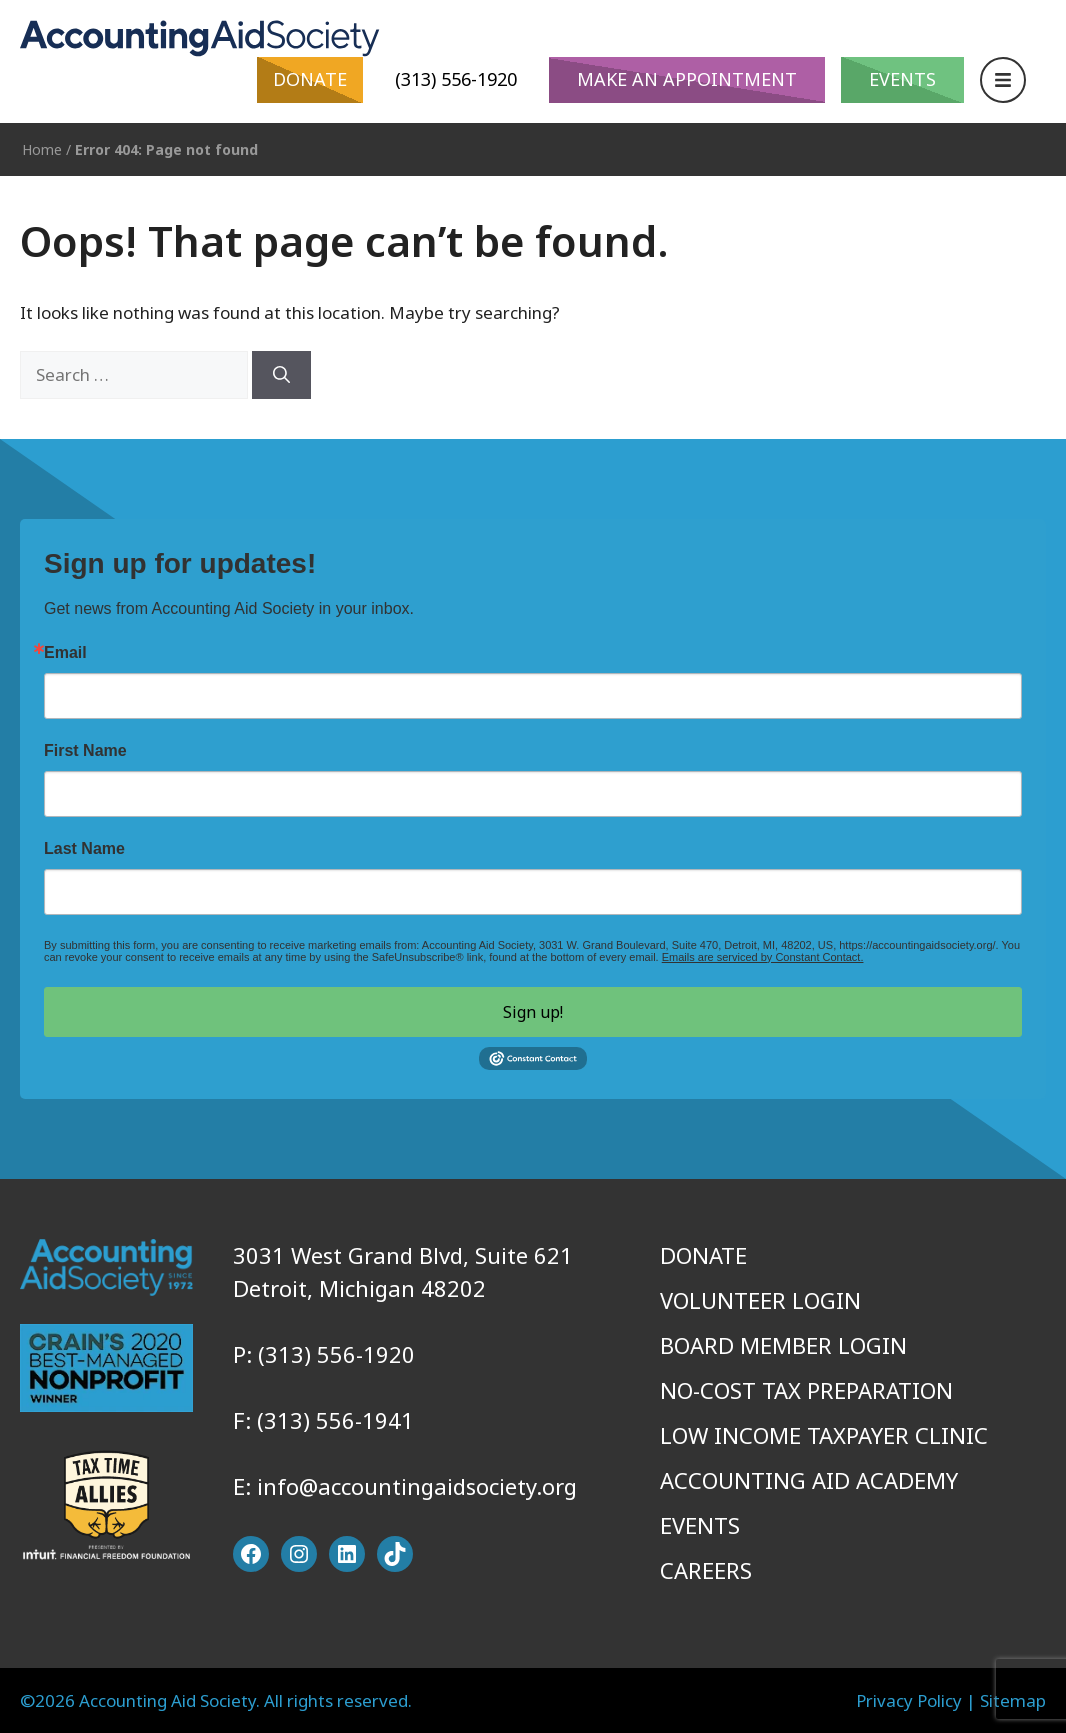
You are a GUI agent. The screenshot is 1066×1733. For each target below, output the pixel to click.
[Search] (281, 375)
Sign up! (533, 1012)
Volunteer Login (760, 1300)
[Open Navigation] (1003, 80)
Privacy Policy (909, 1700)
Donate (310, 79)
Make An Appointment (687, 79)
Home (42, 149)
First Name (85, 751)
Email (65, 653)
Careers (706, 1570)
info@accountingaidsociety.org (417, 1486)
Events (902, 79)
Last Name (84, 849)
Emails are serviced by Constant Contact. (763, 957)
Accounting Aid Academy (809, 1480)
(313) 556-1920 (456, 79)
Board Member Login (783, 1345)
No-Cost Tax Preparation (806, 1390)
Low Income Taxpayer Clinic (824, 1435)
